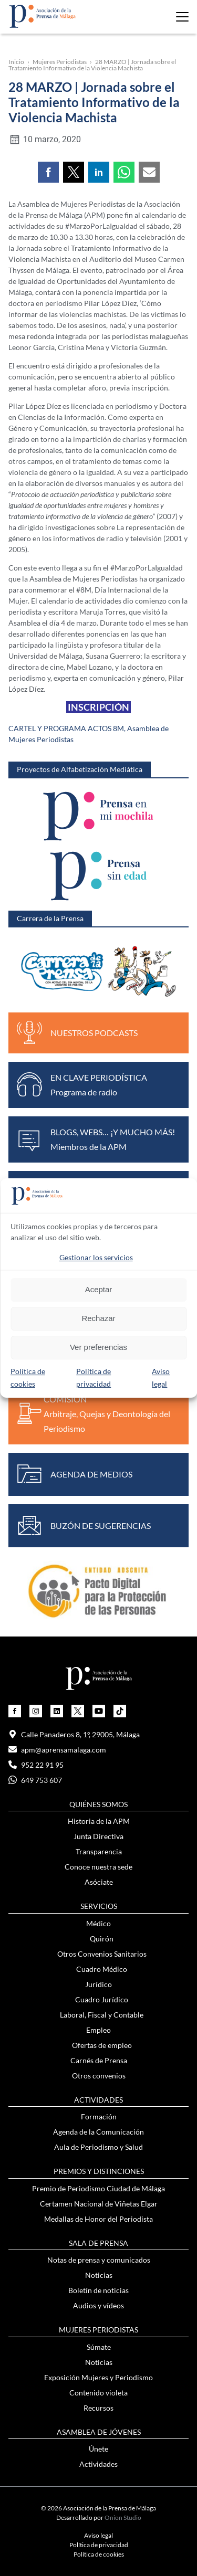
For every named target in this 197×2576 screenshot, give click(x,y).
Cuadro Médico (101, 1969)
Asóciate (99, 1881)
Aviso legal (98, 2535)
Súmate (99, 2346)
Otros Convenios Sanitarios (102, 1953)
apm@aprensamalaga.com (57, 1749)
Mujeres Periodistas (60, 62)
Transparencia (99, 1851)
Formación (99, 2116)
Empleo (98, 2029)
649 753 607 (35, 1780)
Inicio (16, 62)
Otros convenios (99, 2075)
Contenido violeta (98, 2392)
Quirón (101, 1938)
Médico (98, 1923)
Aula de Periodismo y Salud (98, 2146)
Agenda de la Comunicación (98, 2131)
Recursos (98, 2407)
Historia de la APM (99, 1821)
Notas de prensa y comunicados (98, 2259)
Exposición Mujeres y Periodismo (98, 2377)
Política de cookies (99, 2554)
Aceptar (98, 1289)
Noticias (98, 2275)
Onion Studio (123, 2517)
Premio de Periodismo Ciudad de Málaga (98, 2188)
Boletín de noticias (98, 2290)
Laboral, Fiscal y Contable (101, 2014)
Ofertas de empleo (102, 2045)
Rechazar (98, 1318)
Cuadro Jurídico (101, 1999)
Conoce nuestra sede (98, 1866)
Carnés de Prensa (98, 2060)
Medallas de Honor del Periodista (98, 2218)
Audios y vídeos (98, 2305)
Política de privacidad (98, 2545)
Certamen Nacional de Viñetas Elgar (99, 2203)
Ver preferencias (98, 1347)
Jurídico (98, 1984)
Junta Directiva (98, 1836)
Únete (98, 2448)
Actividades (98, 2463)
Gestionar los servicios (96, 1257)
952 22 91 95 (36, 1764)
